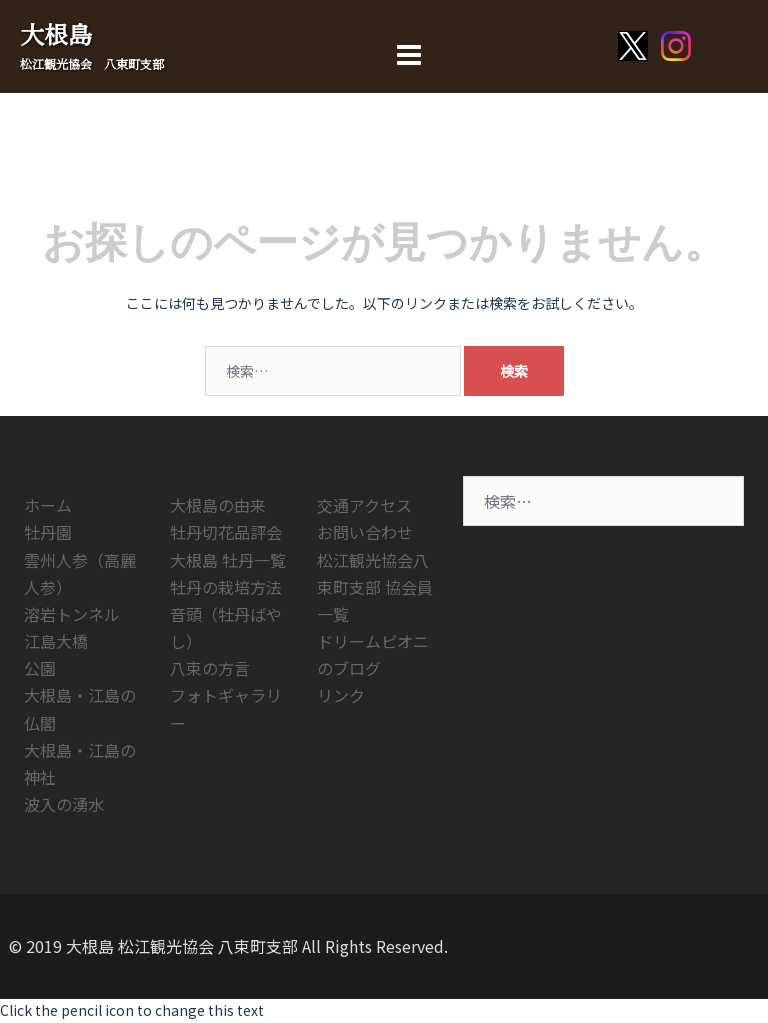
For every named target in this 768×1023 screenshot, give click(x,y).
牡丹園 (48, 532)
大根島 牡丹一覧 (228, 560)
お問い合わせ (365, 532)
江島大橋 (56, 641)
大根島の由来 (218, 505)
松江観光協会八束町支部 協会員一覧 (375, 587)
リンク (341, 695)
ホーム (48, 505)
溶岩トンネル (72, 614)
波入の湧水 (64, 804)
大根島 (56, 33)
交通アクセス (364, 505)
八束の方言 (210, 668)
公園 (40, 668)
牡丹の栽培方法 (226, 587)
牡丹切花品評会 (226, 532)
